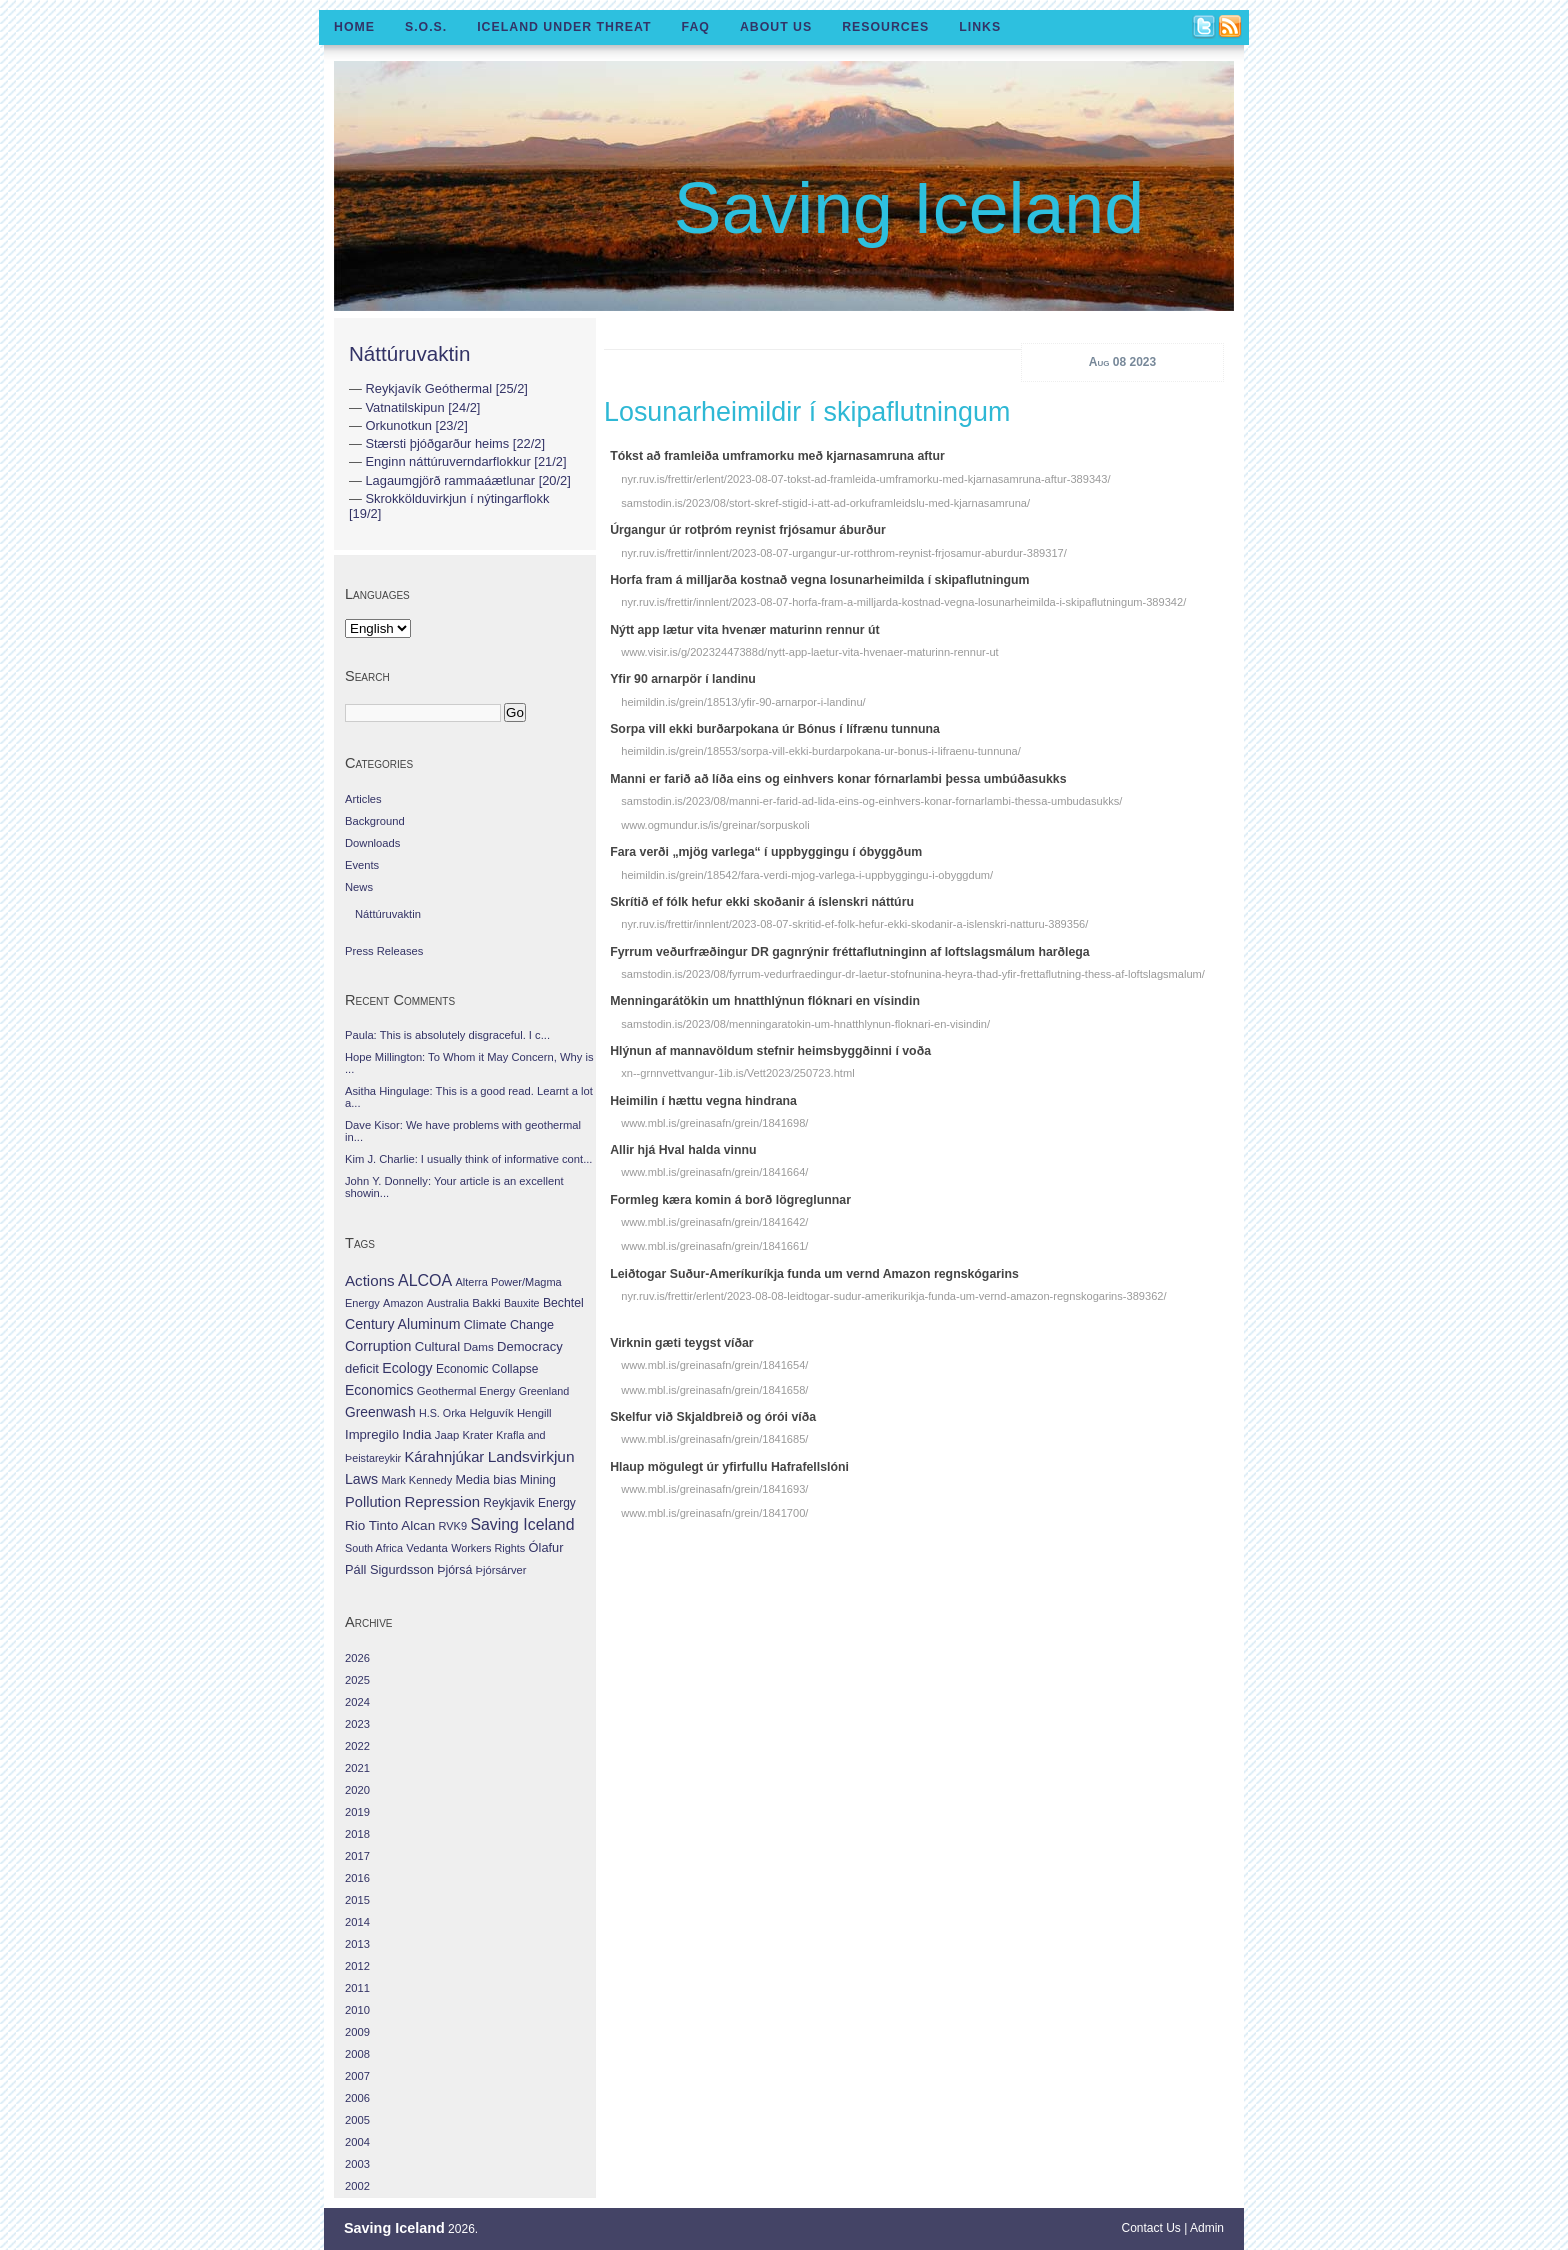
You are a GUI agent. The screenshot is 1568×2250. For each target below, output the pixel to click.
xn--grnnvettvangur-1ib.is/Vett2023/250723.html (737, 1073)
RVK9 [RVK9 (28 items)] (453, 1526)
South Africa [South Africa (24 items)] (374, 1548)
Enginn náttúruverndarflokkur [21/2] (465, 461)
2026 (357, 1658)
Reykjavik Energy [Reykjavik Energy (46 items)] (529, 1503)
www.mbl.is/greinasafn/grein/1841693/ (714, 1489)
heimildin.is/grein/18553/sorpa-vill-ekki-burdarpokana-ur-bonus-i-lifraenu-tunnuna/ (821, 751)
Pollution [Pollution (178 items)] (373, 1502)
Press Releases (384, 951)
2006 (357, 2098)
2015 (357, 1900)
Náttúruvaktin (409, 353)
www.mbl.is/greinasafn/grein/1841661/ (714, 1246)
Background (375, 821)
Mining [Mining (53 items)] (538, 1480)
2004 (357, 2142)
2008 (357, 2054)
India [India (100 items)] (416, 1434)
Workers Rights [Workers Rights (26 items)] (488, 1548)
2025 (357, 1680)
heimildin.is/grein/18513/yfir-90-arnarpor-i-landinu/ (743, 702)
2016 (357, 1878)
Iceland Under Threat (564, 27)
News (359, 887)
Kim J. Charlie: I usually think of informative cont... (468, 1159)
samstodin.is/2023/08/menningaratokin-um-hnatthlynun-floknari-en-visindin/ (805, 1024)
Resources (885, 27)
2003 (357, 2164)
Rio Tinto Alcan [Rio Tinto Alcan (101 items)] (390, 1525)
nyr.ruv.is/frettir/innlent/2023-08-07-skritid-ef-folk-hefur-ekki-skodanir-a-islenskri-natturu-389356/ (854, 924)
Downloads (372, 843)
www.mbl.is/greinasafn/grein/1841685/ (714, 1439)
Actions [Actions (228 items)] (370, 1280)
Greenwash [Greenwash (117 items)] (380, 1412)
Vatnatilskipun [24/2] (422, 407)
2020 (357, 1790)
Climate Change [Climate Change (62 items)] (509, 1325)
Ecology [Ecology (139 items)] (407, 1368)
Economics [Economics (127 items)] (379, 1390)
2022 (357, 1746)
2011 (357, 1988)
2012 (357, 1966)
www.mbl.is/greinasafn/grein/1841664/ (714, 1172)
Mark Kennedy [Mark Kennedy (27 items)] (416, 1480)
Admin (1207, 2228)
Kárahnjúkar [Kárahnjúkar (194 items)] (445, 1457)
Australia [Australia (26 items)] (448, 1303)
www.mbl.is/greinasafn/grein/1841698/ (714, 1123)
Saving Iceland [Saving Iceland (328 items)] (522, 1524)
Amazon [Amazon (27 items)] (403, 1303)
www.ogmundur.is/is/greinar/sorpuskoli (715, 825)
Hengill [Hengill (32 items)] (534, 1413)
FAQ (696, 27)
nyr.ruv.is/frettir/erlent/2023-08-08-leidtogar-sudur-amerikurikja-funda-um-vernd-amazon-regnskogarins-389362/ (893, 1296)
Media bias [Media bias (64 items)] (485, 1480)
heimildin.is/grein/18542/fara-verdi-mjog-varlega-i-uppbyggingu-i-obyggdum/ (807, 875)
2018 (357, 1834)
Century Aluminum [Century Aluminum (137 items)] (402, 1324)
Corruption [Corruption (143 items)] (378, 1346)
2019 (357, 1812)
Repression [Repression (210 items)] (442, 1501)
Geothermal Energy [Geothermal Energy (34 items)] (466, 1391)
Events (362, 865)
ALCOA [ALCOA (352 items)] (425, 1280)
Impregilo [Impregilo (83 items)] (372, 1434)
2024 (357, 1702)
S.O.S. (426, 27)
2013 (357, 1944)
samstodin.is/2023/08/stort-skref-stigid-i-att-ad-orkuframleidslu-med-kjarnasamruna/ (825, 503)
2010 (357, 2010)
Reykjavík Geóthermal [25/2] (446, 388)
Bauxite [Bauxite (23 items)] (522, 1303)
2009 (357, 2032)
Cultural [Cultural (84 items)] (437, 1346)
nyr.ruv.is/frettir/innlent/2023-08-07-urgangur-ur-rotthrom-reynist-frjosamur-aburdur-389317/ (844, 553)
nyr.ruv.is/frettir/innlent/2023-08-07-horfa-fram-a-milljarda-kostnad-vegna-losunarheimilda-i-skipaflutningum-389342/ (903, 602)
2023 (357, 1724)
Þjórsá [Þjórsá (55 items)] (454, 1570)
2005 (357, 2120)
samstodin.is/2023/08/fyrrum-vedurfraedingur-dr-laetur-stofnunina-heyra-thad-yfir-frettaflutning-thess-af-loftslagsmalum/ (913, 974)
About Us (776, 27)
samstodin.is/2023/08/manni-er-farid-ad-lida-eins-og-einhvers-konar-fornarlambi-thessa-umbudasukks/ (871, 801)
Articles (363, 799)
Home (354, 27)
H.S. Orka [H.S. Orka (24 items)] (442, 1413)
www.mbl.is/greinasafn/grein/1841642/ (714, 1222)
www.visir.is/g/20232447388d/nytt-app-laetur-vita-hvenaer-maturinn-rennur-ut (809, 652)
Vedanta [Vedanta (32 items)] (426, 1548)
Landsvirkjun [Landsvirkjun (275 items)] (531, 1456)
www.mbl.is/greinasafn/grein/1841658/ (714, 1390)
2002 (357, 2186)
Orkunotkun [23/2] (416, 425)
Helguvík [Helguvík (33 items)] (491, 1413)
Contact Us (1151, 2228)
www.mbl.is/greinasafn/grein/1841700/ (714, 1513)
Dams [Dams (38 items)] (478, 1346)
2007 (357, 2076)
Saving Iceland (909, 208)
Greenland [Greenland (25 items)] (544, 1391)
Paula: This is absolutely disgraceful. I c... (447, 1035)
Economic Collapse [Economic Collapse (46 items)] (487, 1369)
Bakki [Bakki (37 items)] (486, 1303)
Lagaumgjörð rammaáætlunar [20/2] (467, 480)
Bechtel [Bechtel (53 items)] (563, 1303)
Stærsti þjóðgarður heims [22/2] (455, 443)
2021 (357, 1768)
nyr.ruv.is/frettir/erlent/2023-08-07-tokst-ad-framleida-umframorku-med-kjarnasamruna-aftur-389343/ (865, 479)
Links (980, 27)
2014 (357, 1922)
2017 (357, 1856)
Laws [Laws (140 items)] (361, 1479)
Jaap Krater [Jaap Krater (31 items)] (464, 1435)
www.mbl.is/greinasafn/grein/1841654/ (714, 1365)
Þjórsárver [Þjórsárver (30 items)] (501, 1570)
